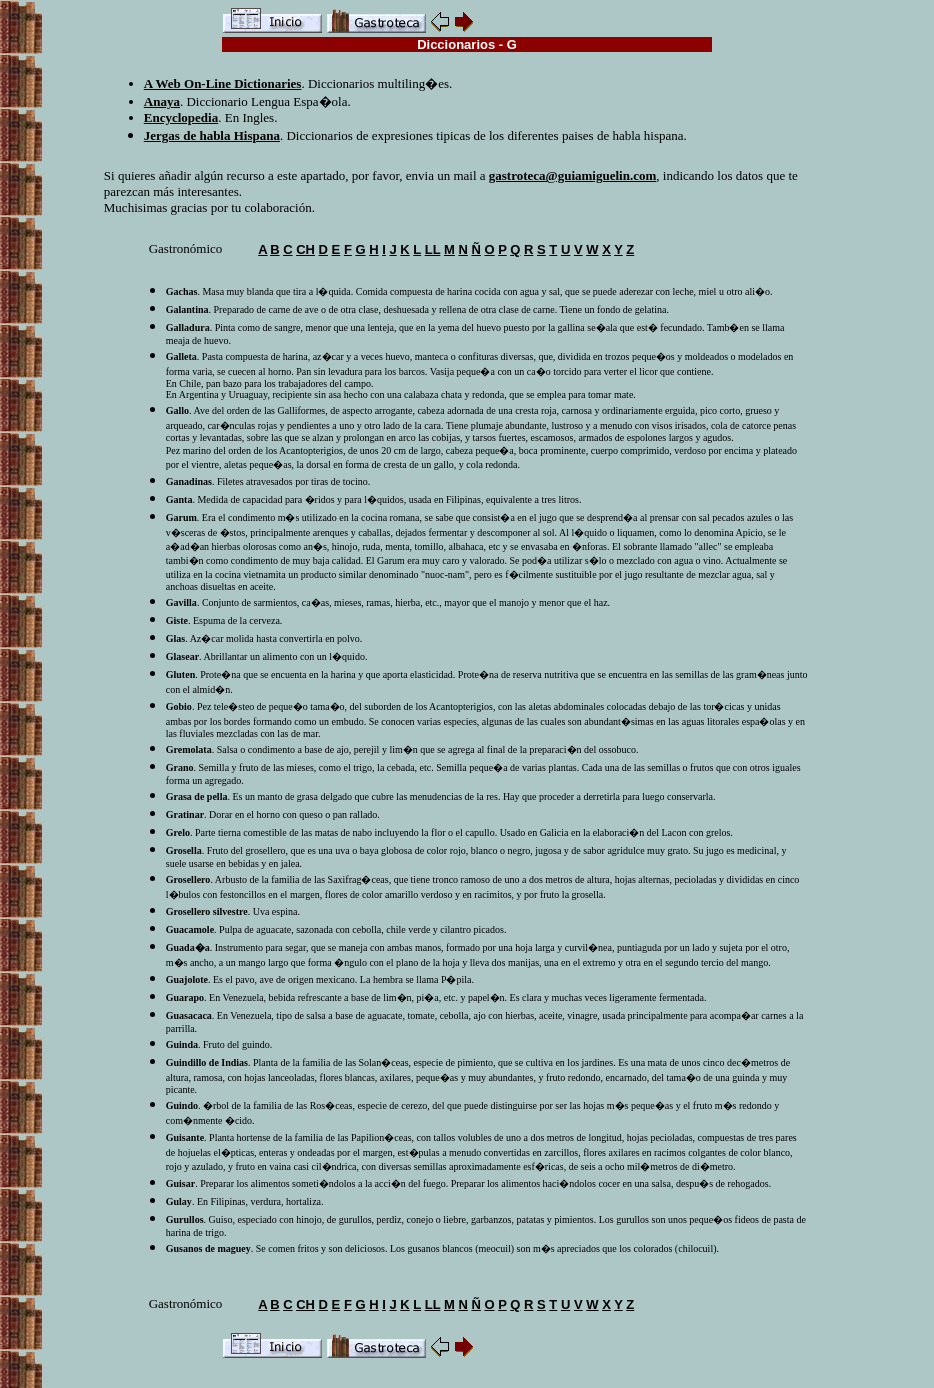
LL (433, 249)
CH (305, 249)
